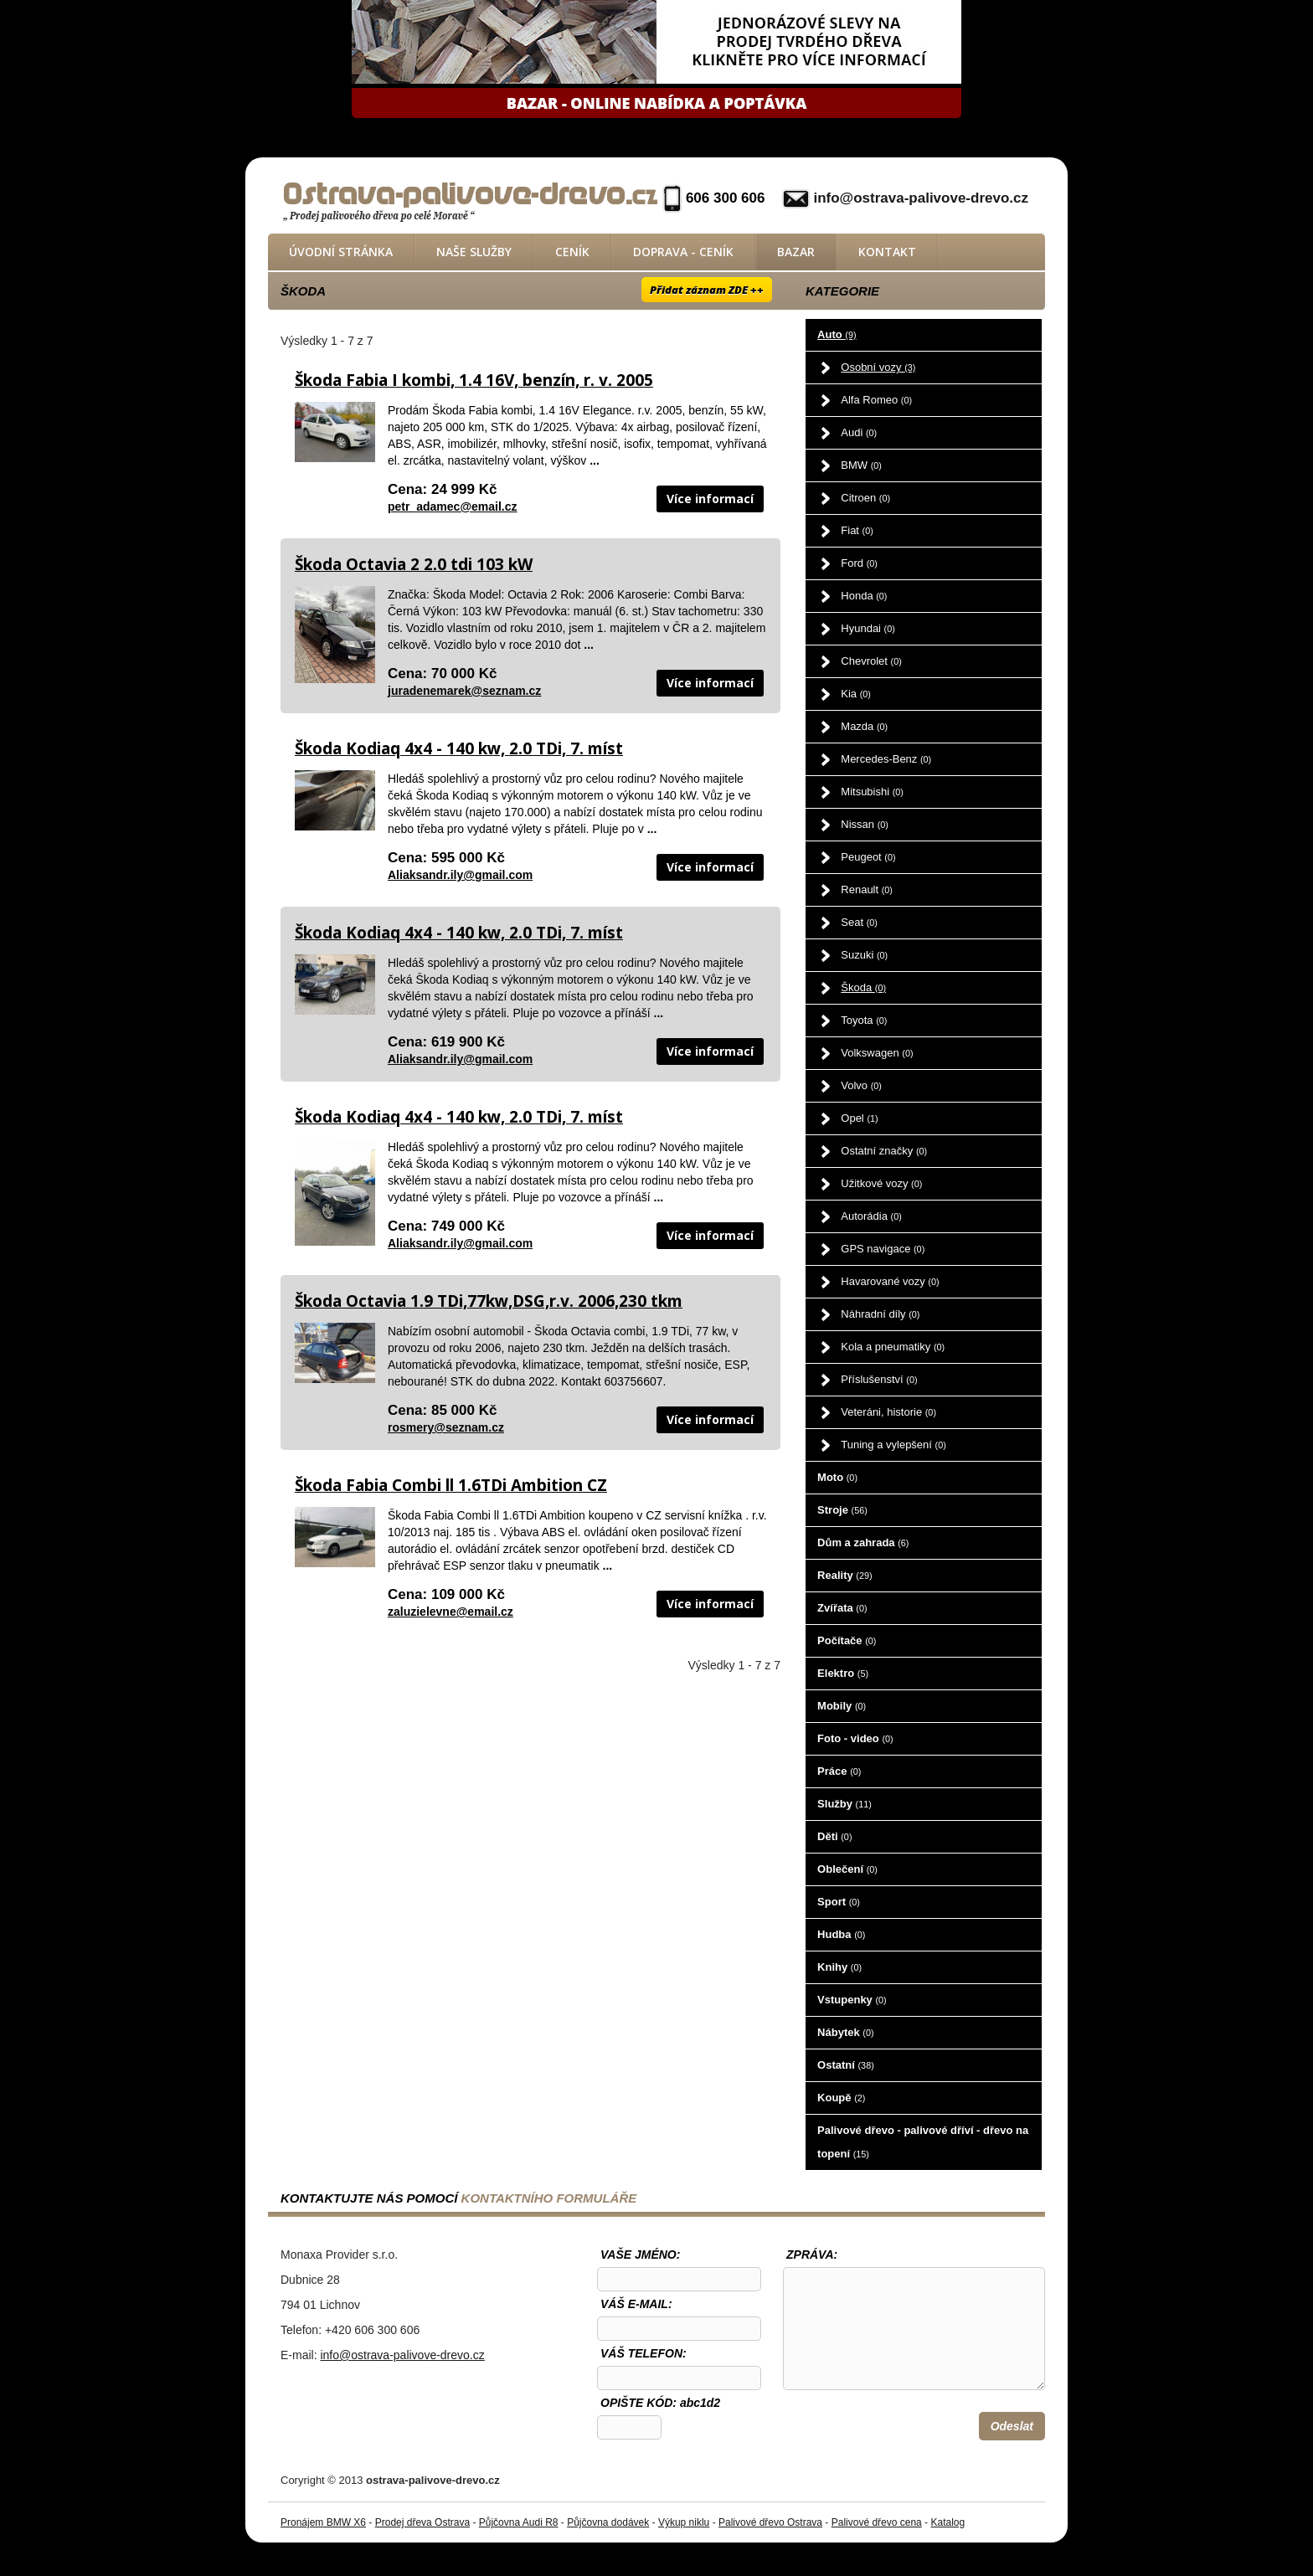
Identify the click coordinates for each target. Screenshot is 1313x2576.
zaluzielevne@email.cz (450, 1611)
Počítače (846, 1640)
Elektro (842, 1673)
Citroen (865, 497)
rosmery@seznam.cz (446, 1427)
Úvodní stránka (341, 252)
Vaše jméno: (640, 2254)
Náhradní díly (880, 1314)
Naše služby (474, 252)
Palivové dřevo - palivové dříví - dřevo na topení (922, 2142)
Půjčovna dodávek (608, 2522)
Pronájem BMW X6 (323, 2522)
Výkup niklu (683, 2522)
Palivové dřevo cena (877, 2522)
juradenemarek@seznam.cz (464, 690)
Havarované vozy (890, 1281)
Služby (844, 1803)
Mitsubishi (872, 791)
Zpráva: (811, 2254)
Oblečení (847, 1869)
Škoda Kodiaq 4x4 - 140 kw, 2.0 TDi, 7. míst (459, 748)
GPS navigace (882, 1248)
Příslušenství (879, 1379)
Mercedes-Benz (886, 759)
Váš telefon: (643, 2353)
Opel (859, 1118)
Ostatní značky (884, 1150)
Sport (838, 1901)
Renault (867, 889)
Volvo (861, 1085)
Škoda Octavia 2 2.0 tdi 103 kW (414, 564)
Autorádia (871, 1216)
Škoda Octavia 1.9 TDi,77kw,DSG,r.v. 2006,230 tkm (488, 1301)
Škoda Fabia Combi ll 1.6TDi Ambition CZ (451, 1485)
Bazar (796, 252)
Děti (834, 1836)
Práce (839, 1771)
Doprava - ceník (683, 252)
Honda (864, 595)
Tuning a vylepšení (893, 1444)
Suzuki (864, 955)
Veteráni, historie (888, 1412)
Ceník (572, 252)
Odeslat (1012, 2426)
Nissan (864, 824)
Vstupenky (852, 1999)
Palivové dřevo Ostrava (770, 2522)
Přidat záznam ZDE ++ (707, 289)
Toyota (864, 1020)
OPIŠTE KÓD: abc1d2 (660, 2402)
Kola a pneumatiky (893, 1346)
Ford (859, 563)
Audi (859, 432)
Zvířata (842, 1608)
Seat (859, 922)
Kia (856, 693)
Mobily (841, 1705)
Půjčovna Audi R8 (519, 2522)
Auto (836, 334)
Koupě (841, 2097)
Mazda (864, 726)
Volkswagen (877, 1052)
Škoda (863, 987)
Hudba (841, 1934)
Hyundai (868, 628)
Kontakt (887, 252)
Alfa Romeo (876, 399)
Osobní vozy (878, 367)
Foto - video (855, 1738)
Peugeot (868, 857)
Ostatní (845, 2065)
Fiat (857, 530)
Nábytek (845, 2032)
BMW (861, 465)
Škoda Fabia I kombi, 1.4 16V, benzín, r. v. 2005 (474, 380)
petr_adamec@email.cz (452, 506)
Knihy (839, 1967)
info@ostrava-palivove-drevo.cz (920, 198)
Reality (845, 1575)
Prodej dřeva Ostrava (422, 2522)
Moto (837, 1477)
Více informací (710, 498)
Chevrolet (871, 661)
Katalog (947, 2522)
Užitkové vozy (881, 1183)
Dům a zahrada (863, 1542)
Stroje (842, 1510)
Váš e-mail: (636, 2304)
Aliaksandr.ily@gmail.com (460, 875)
